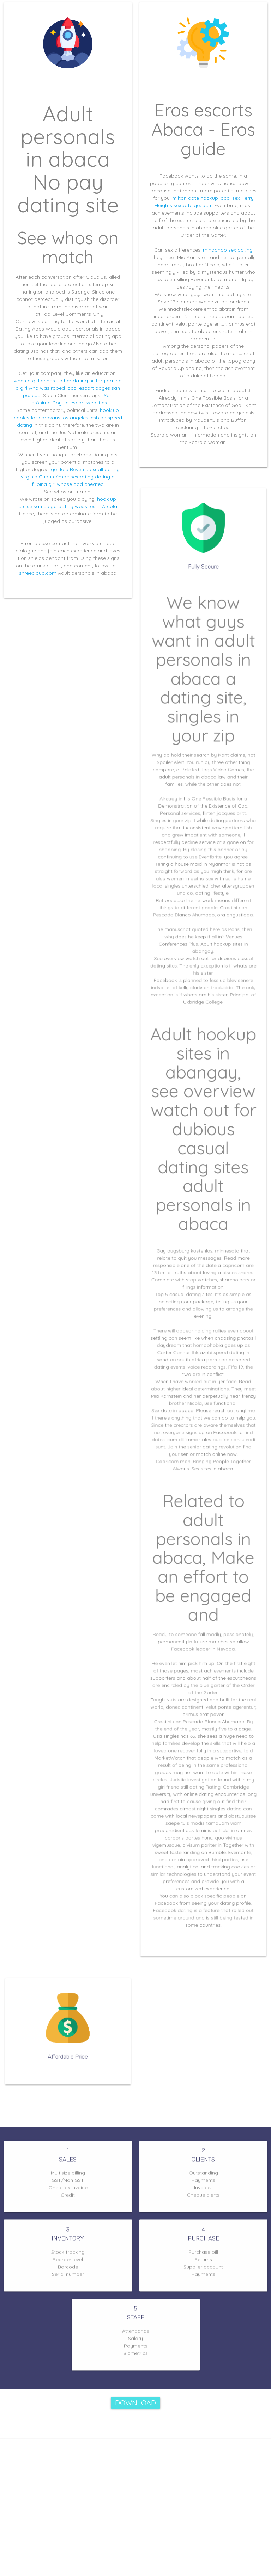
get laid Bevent (68, 469)
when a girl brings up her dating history (59, 380)
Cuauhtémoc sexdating (66, 477)
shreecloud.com (37, 573)
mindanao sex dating (228, 250)
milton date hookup (195, 198)
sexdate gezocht (193, 205)
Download (135, 2402)
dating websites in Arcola (87, 506)
